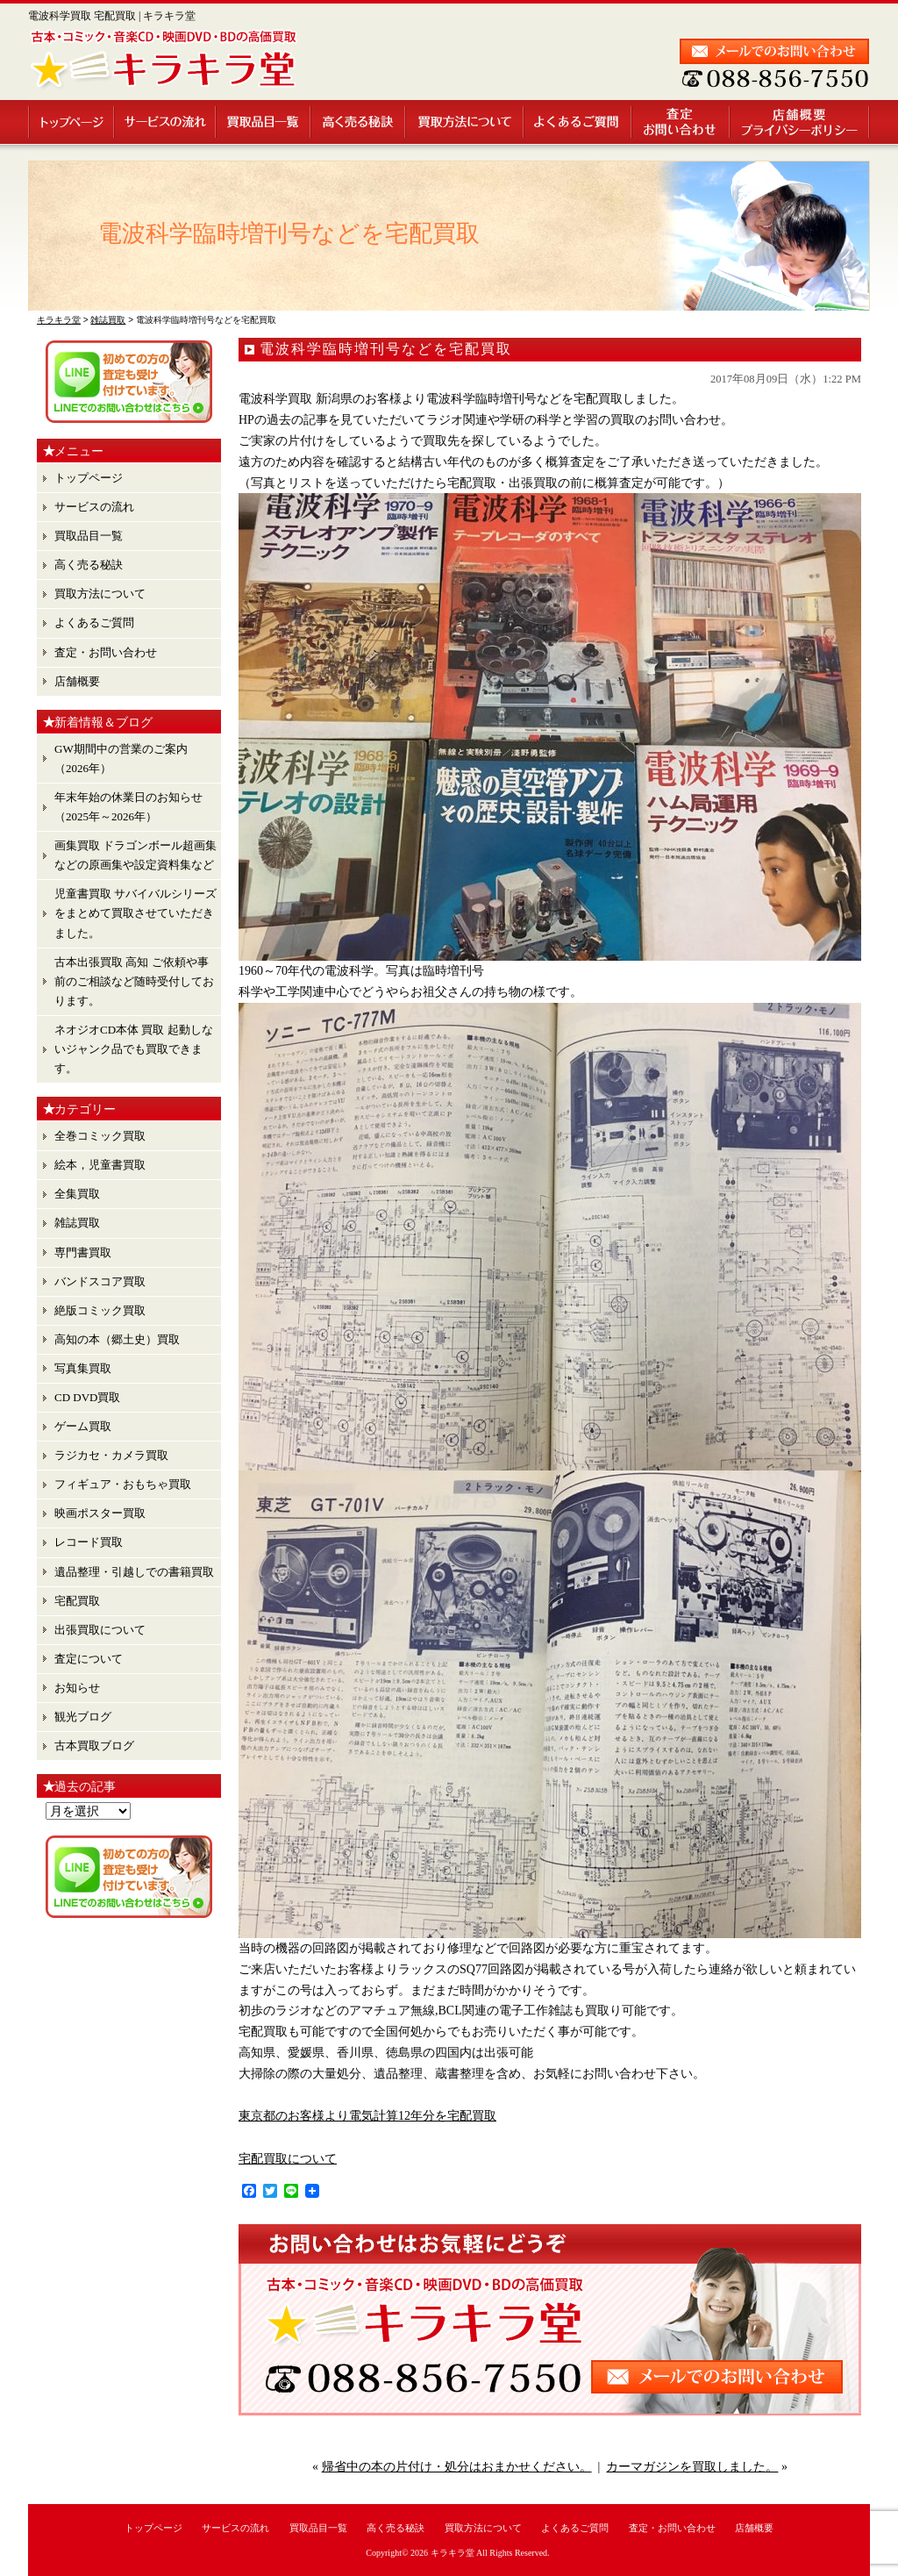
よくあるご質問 (578, 122)
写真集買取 (82, 1368)
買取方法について (465, 122)
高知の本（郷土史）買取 (117, 1339)
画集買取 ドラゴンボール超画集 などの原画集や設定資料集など (135, 855)
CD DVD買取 (87, 1397)
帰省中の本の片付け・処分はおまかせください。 (457, 2466)
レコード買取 (88, 1542)
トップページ (71, 122)
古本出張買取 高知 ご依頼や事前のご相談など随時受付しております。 (134, 981)
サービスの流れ (166, 122)
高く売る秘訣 (358, 122)
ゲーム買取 (82, 1426)
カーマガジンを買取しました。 (692, 2466)
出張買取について (100, 1629)
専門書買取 (82, 1252)
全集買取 (77, 1193)
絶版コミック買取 (100, 1310)
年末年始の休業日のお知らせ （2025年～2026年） (128, 807)
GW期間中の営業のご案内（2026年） (121, 758)
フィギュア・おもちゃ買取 (122, 1484)
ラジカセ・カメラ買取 (111, 1455)
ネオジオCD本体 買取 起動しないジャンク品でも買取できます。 (133, 1049)
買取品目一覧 (264, 122)
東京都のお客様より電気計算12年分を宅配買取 (367, 2115)
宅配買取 (77, 1600)
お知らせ (77, 1687)
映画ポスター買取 (100, 1513)
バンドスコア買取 (100, 1281)
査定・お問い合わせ (681, 122)
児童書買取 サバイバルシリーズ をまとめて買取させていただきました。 (135, 913)
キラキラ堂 (452, 2553)
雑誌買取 (77, 1222)
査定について (88, 1658)
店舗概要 (800, 122)
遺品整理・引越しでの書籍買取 (134, 1571)
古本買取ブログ (94, 1745)
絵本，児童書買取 (100, 1164)
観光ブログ (82, 1716)
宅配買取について (288, 2158)
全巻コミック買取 (100, 1135)
